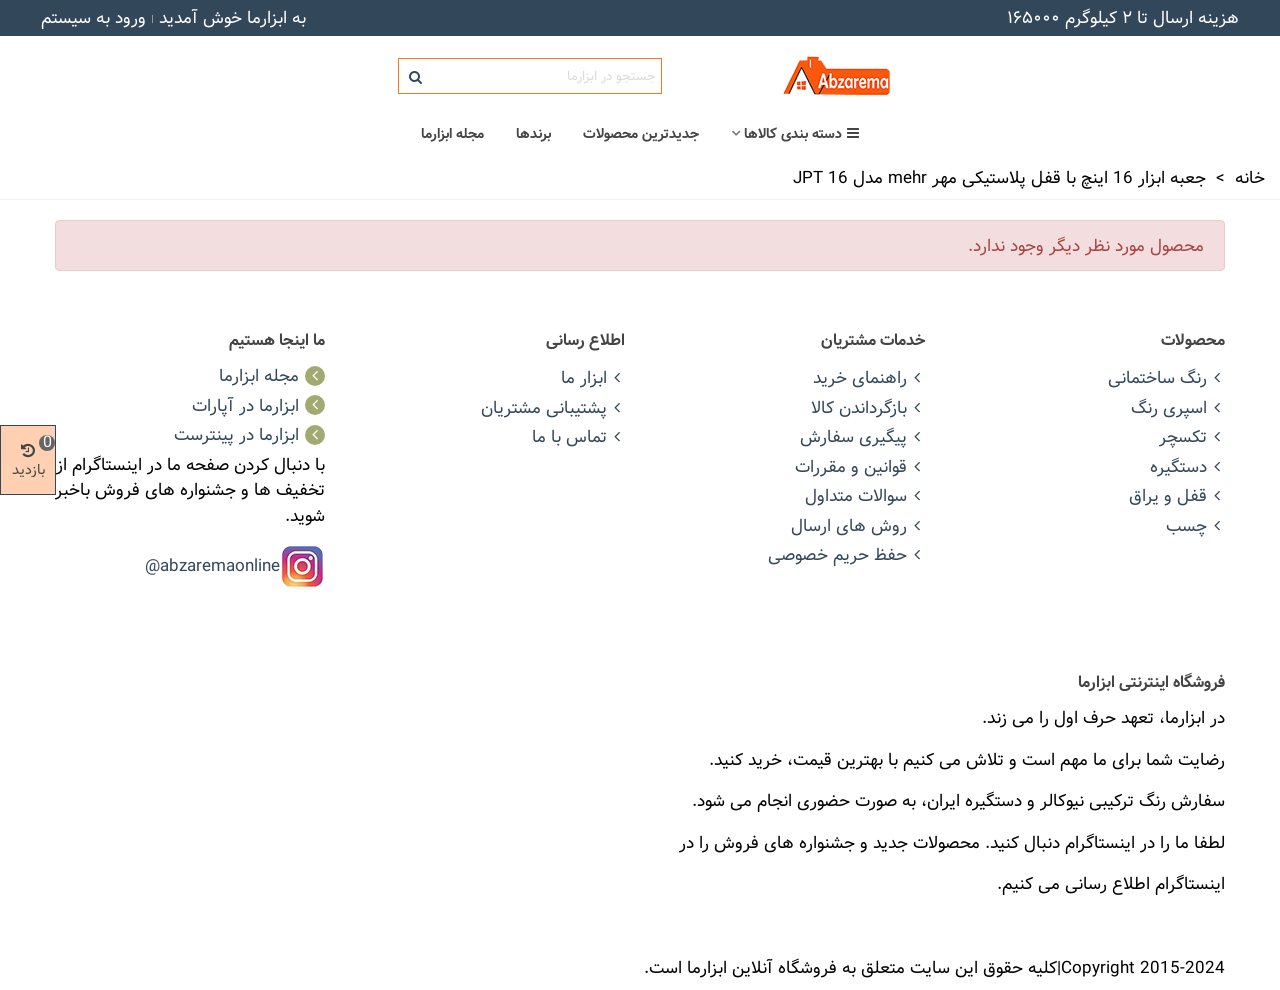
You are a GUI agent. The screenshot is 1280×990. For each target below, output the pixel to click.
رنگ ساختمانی (1166, 377)
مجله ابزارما (452, 134)
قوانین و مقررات (860, 466)
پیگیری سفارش (862, 436)
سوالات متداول (865, 495)
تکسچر (1192, 436)
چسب (1195, 525)
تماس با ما (578, 436)
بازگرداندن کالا (868, 407)
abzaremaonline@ (212, 565)
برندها (533, 134)
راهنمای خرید (869, 377)
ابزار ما (593, 377)
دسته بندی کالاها (802, 134)
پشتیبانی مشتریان (553, 407)
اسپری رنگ (1178, 407)
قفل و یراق (1177, 495)
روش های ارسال (858, 525)
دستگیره (1187, 466)
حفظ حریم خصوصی (846, 554)
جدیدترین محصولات (641, 134)
